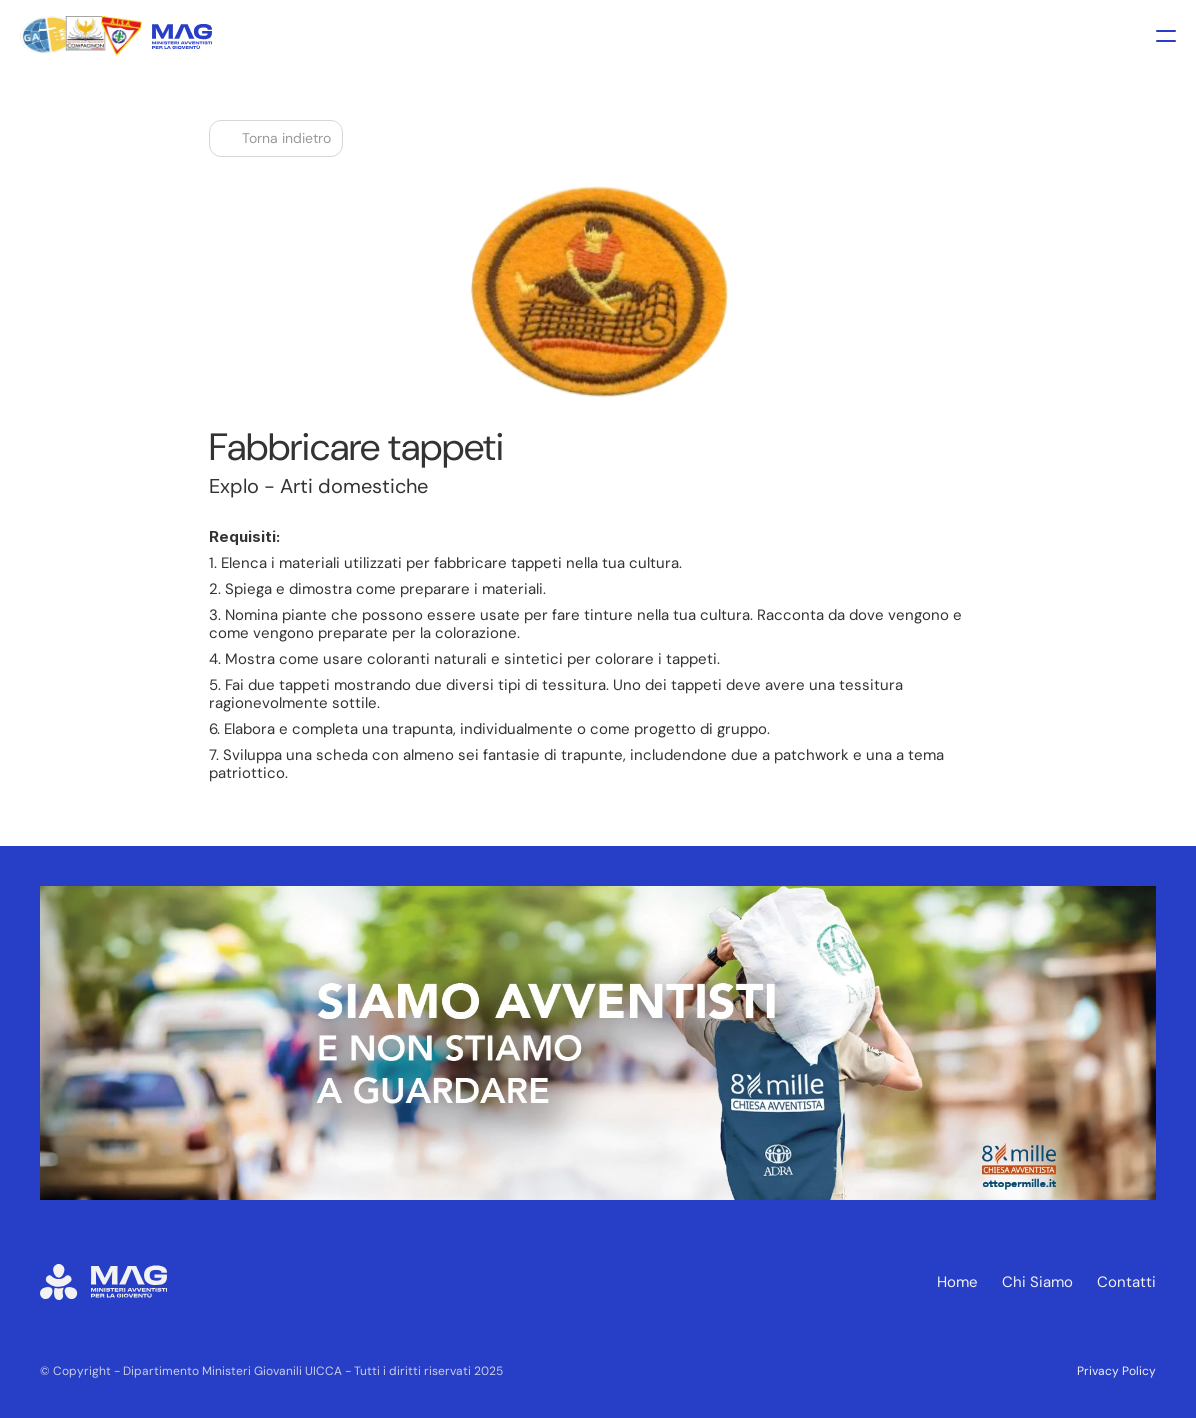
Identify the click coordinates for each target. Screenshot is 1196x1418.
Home (957, 1282)
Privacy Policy (1116, 1371)
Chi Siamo (1037, 1282)
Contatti (1126, 1282)
